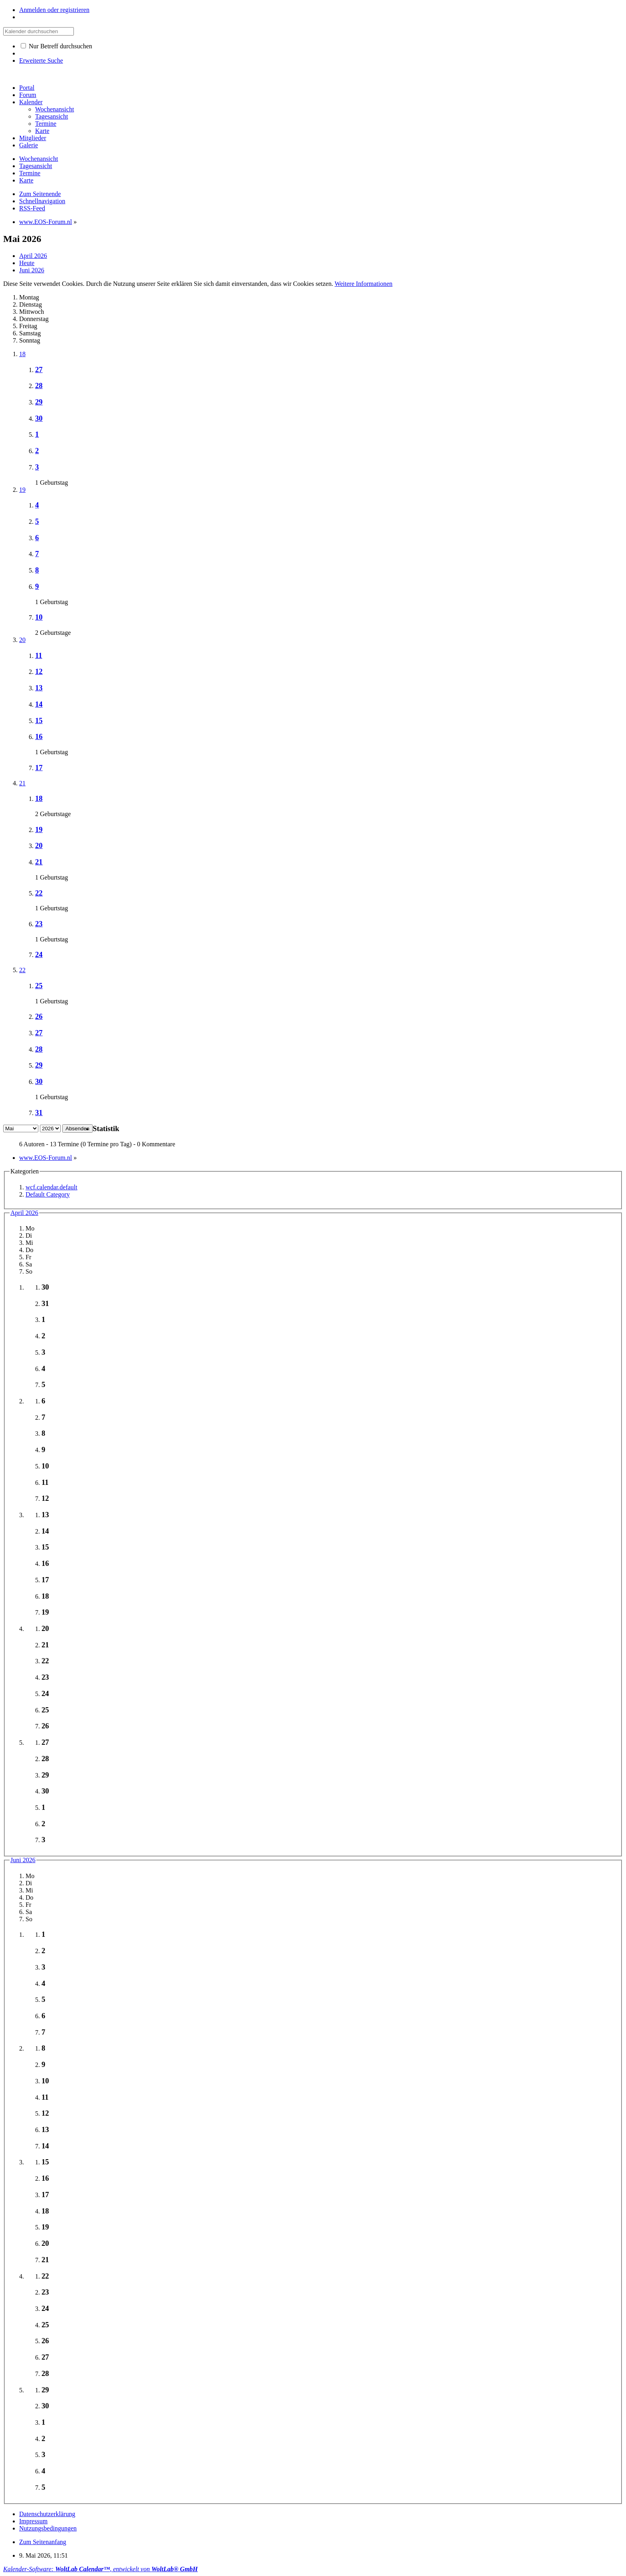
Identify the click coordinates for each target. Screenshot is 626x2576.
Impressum (33, 2521)
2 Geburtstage (53, 632)
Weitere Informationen (363, 283)
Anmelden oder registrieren (54, 9)
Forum (27, 94)
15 (39, 720)
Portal (26, 87)
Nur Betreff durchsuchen (56, 46)
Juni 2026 (23, 1860)
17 (39, 767)
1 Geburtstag (51, 482)
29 (39, 402)
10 (39, 617)
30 (39, 418)
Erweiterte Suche (41, 60)
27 (39, 369)
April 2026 (24, 1212)
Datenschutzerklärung (47, 2514)
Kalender (31, 102)
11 (38, 655)
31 (39, 1112)
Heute (26, 263)
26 (39, 1016)
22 (39, 893)
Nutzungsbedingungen (48, 2528)
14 (39, 704)
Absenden (77, 1128)
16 (39, 736)
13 (39, 688)
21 (22, 783)
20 (22, 639)
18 (22, 354)
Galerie (28, 145)
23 (39, 923)
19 (22, 489)
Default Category (48, 1194)
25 (39, 985)
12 (39, 671)
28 (39, 385)
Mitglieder (32, 138)
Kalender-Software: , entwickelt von (100, 2569)
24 (39, 954)
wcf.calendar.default (51, 1187)
